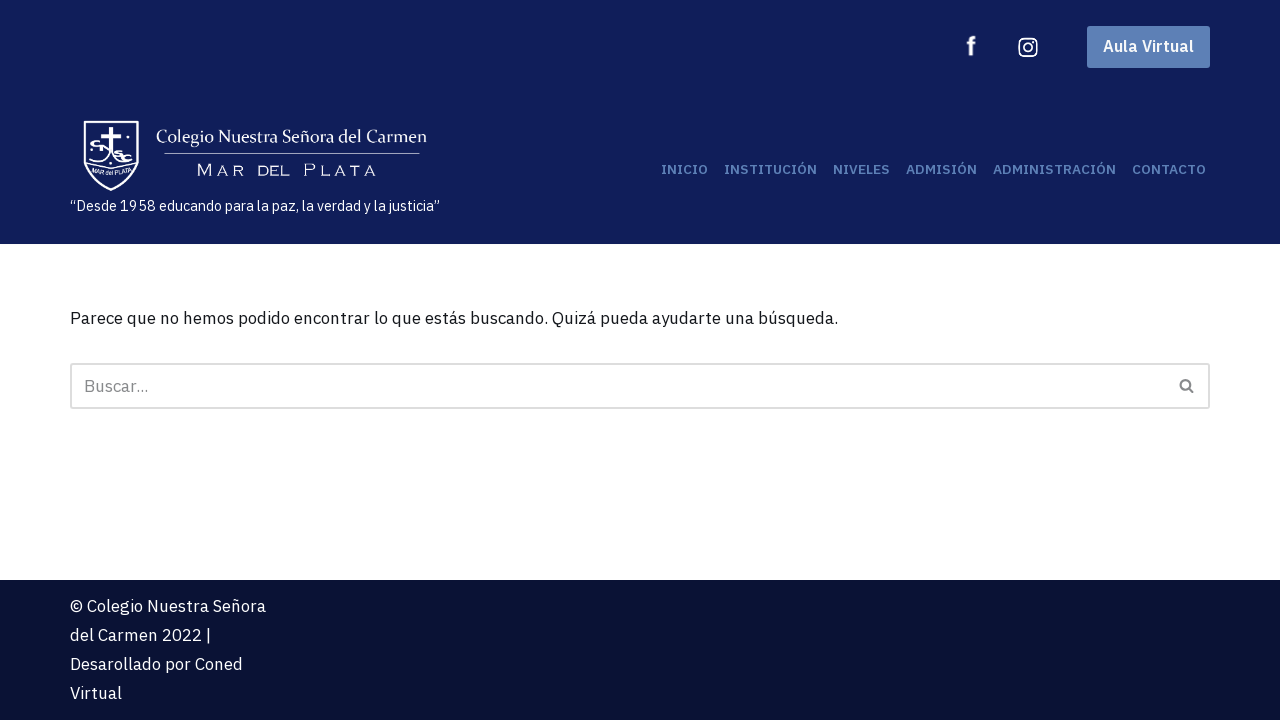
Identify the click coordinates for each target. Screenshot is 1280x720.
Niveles (861, 169)
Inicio (684, 169)
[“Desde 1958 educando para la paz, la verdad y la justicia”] (255, 168)
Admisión (941, 169)
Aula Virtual (1148, 46)
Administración (1054, 169)
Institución (770, 169)
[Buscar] (617, 386)
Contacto (1169, 169)
